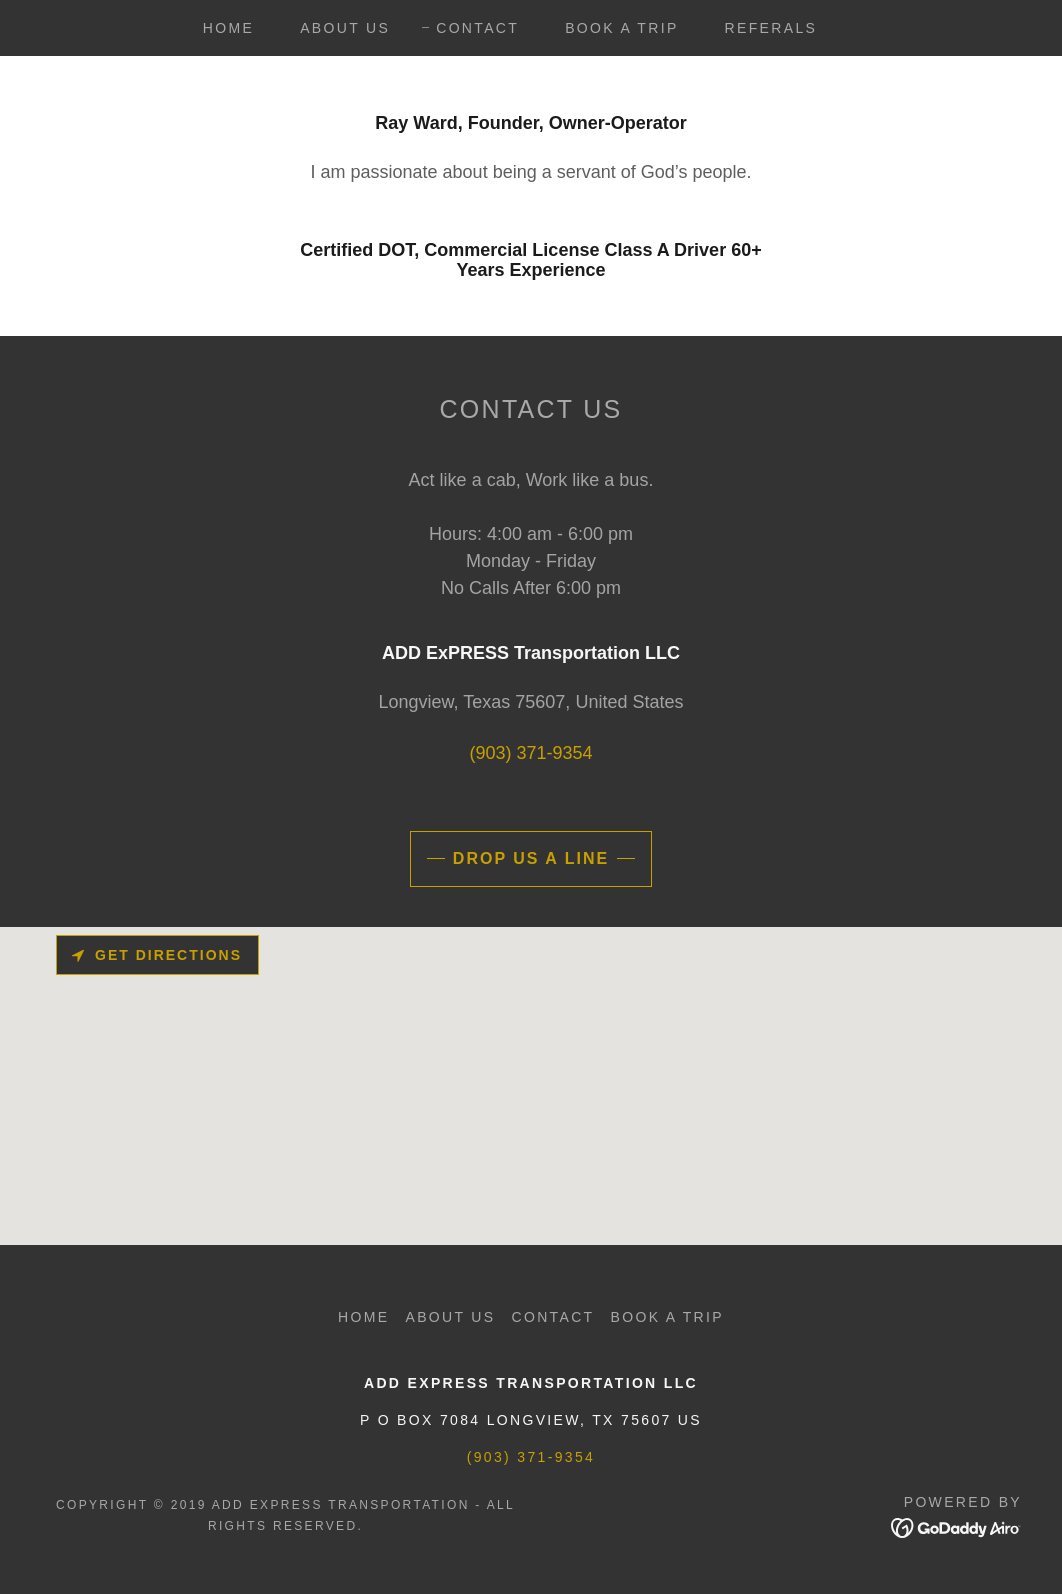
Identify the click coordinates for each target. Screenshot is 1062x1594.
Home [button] (363, 1317)
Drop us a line (531, 858)
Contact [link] (477, 28)
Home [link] (228, 28)
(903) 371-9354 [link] (530, 753)
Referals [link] (771, 28)
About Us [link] (345, 28)
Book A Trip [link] (621, 28)
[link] (956, 1527)
